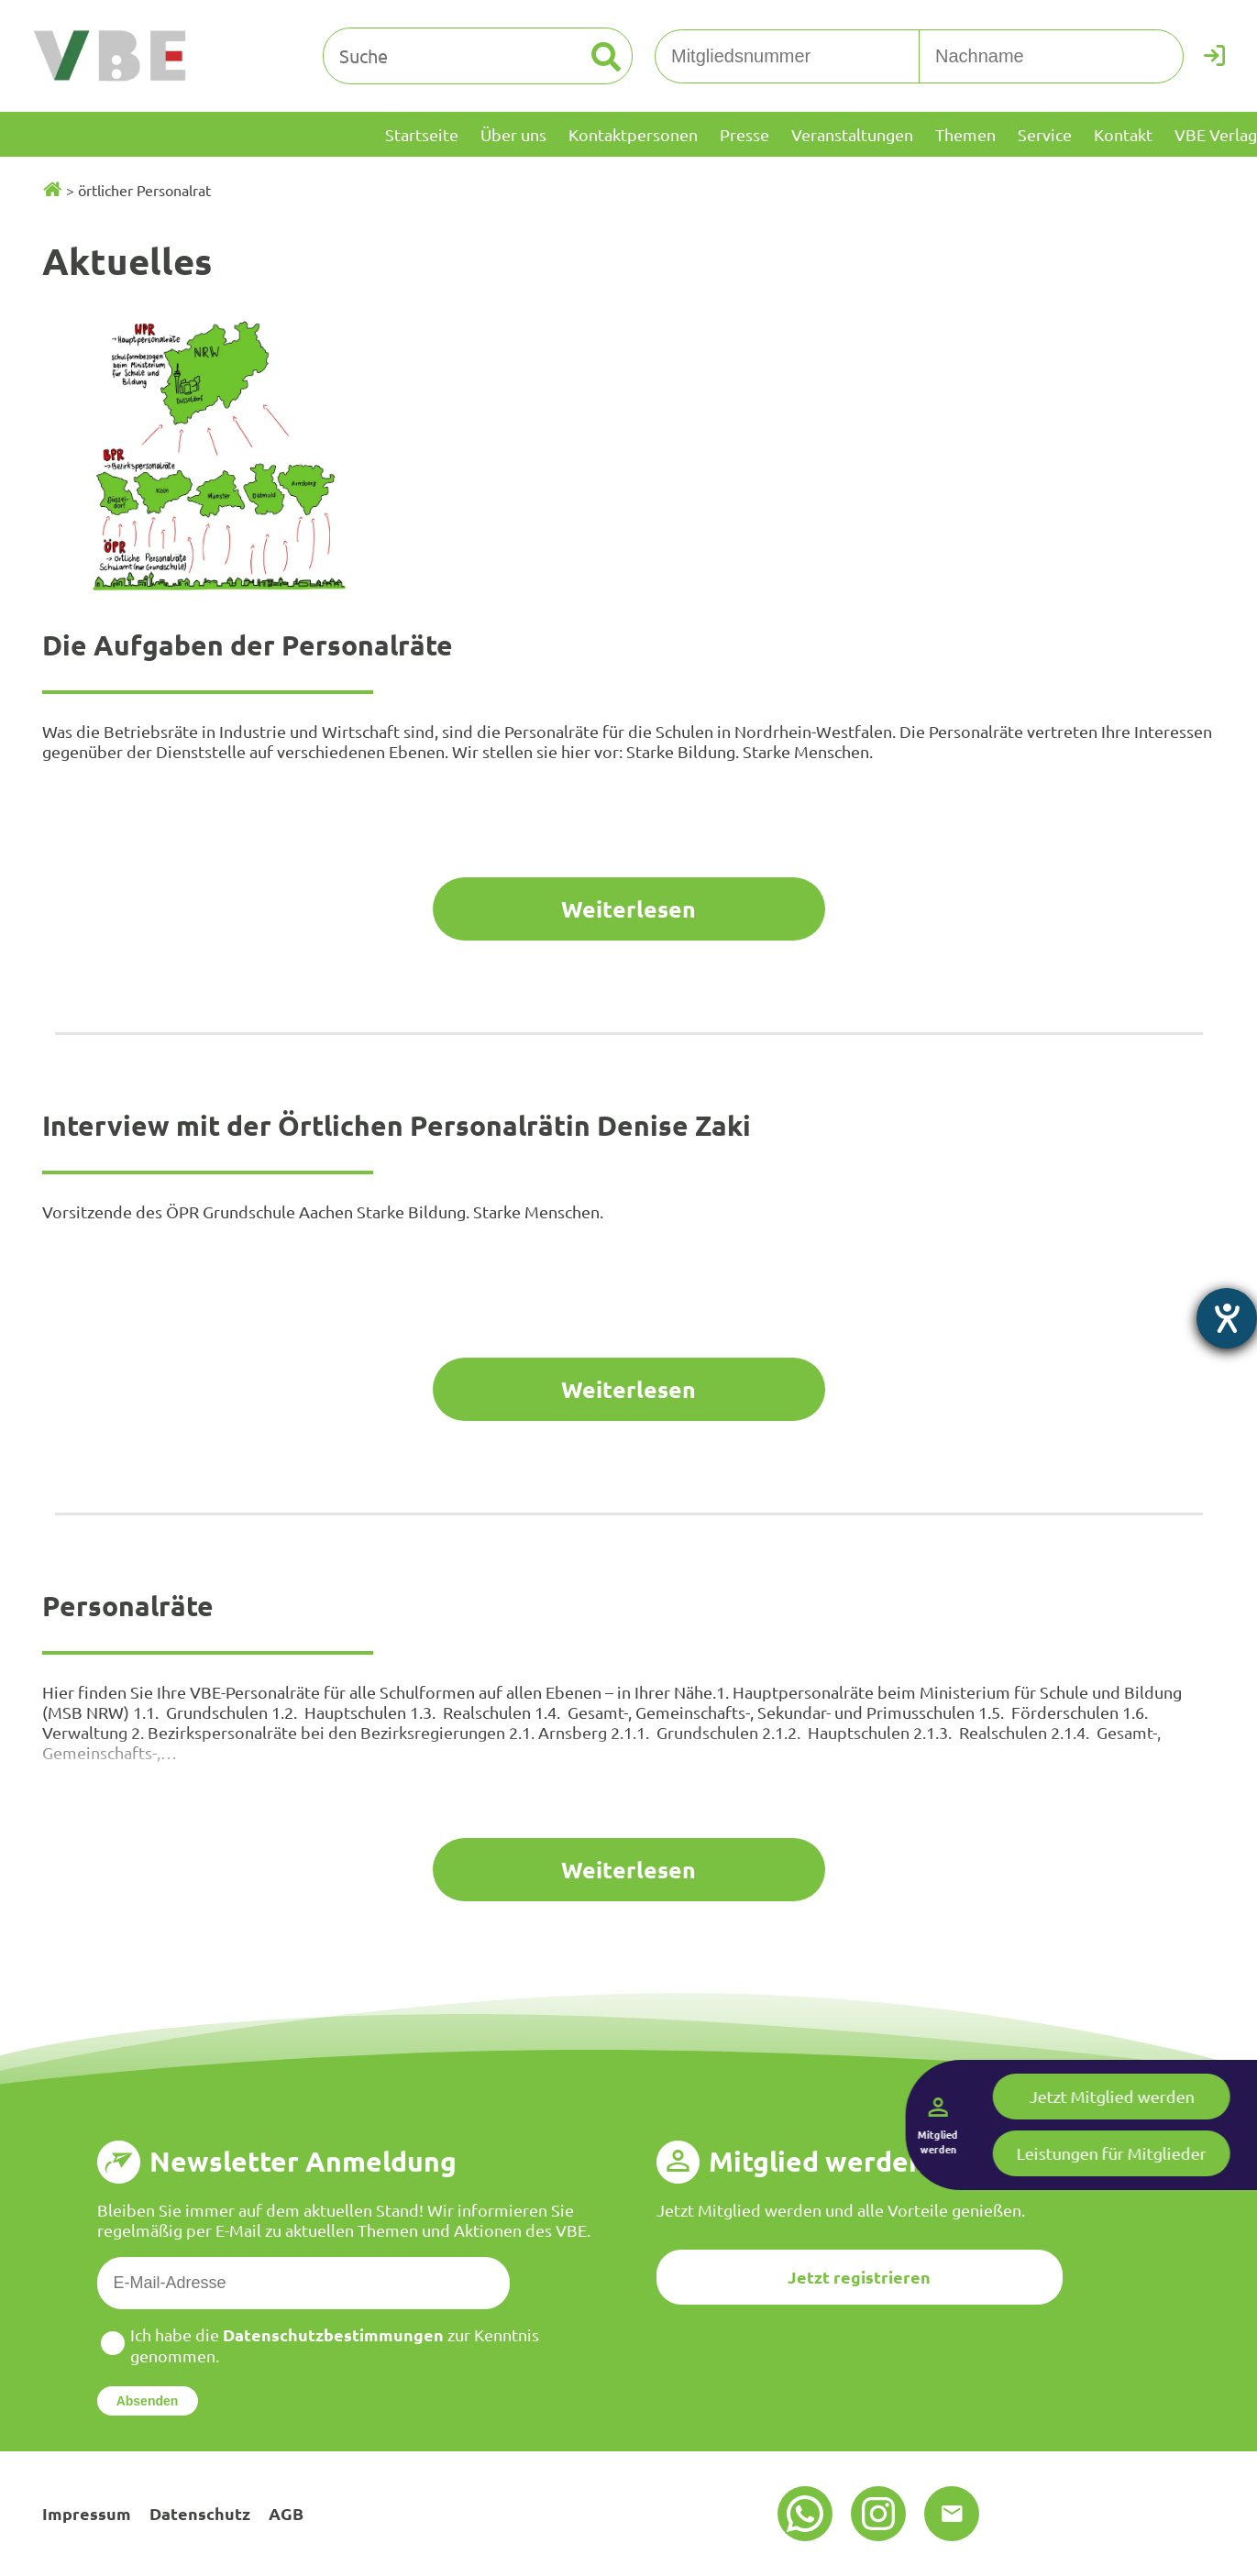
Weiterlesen (628, 908)
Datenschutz (199, 2513)
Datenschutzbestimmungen (333, 2334)
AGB (286, 2513)
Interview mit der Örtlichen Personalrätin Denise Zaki (396, 1125)
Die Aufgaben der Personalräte (247, 645)
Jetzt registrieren (859, 2276)
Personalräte (128, 1606)
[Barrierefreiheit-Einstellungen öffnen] (1226, 1318)
